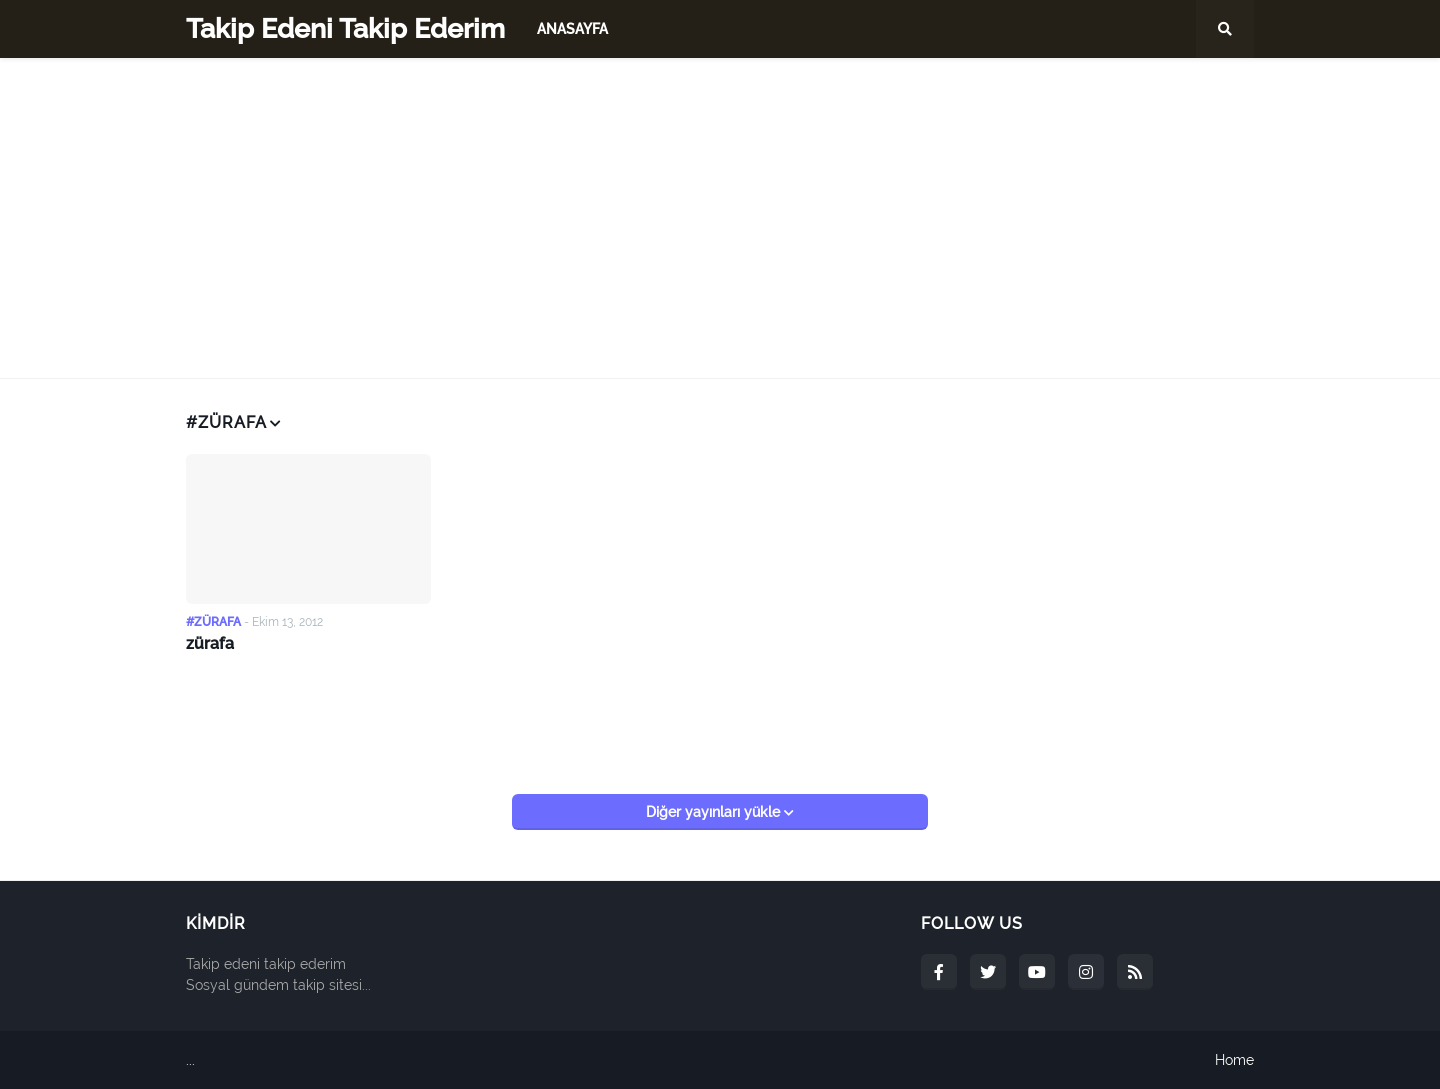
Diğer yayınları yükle (715, 812)
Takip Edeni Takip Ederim (345, 28)
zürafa (210, 643)
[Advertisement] (720, 218)
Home (1234, 1060)
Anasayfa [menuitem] (572, 29)
